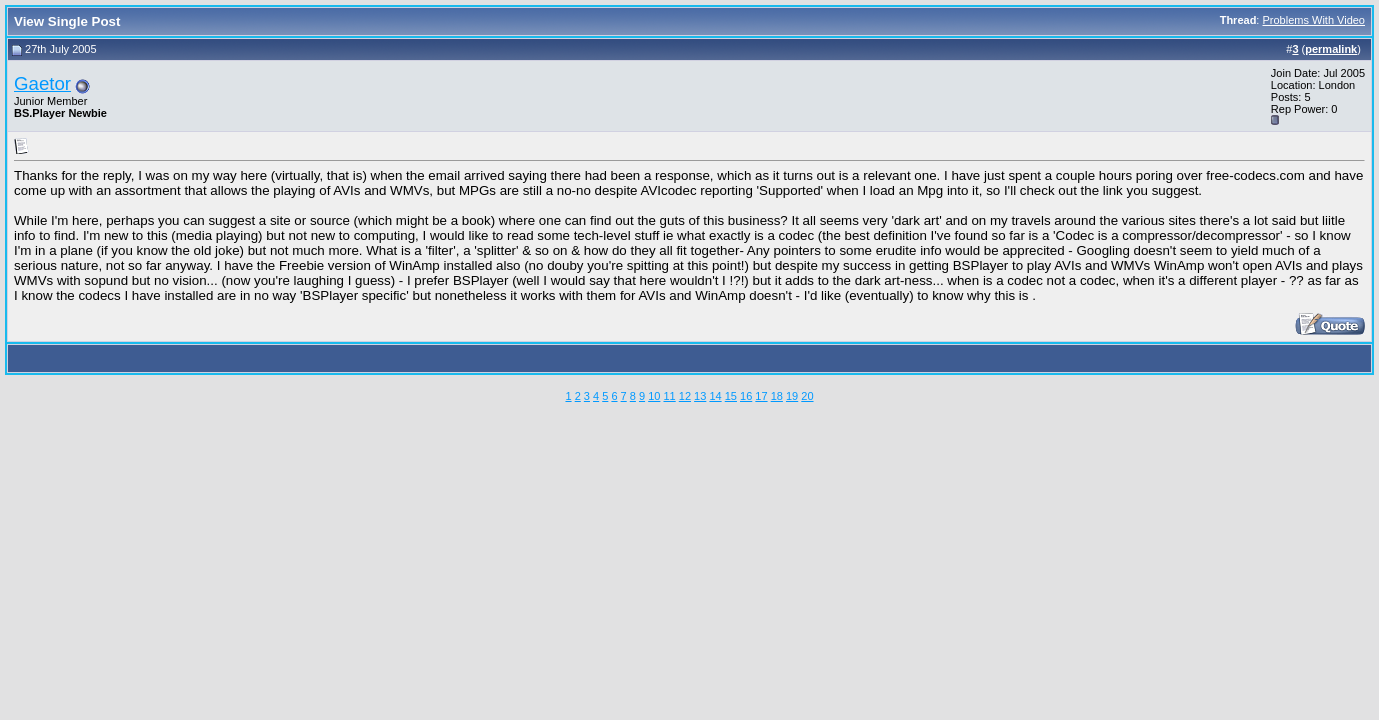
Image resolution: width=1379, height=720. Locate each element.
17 (761, 396)
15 (731, 396)
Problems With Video (1313, 20)
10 (654, 396)
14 (715, 396)
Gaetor (42, 83)
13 (700, 396)
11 (669, 396)
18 (777, 396)
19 (792, 396)
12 (685, 396)
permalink (1331, 49)
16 (746, 396)
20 (807, 396)
